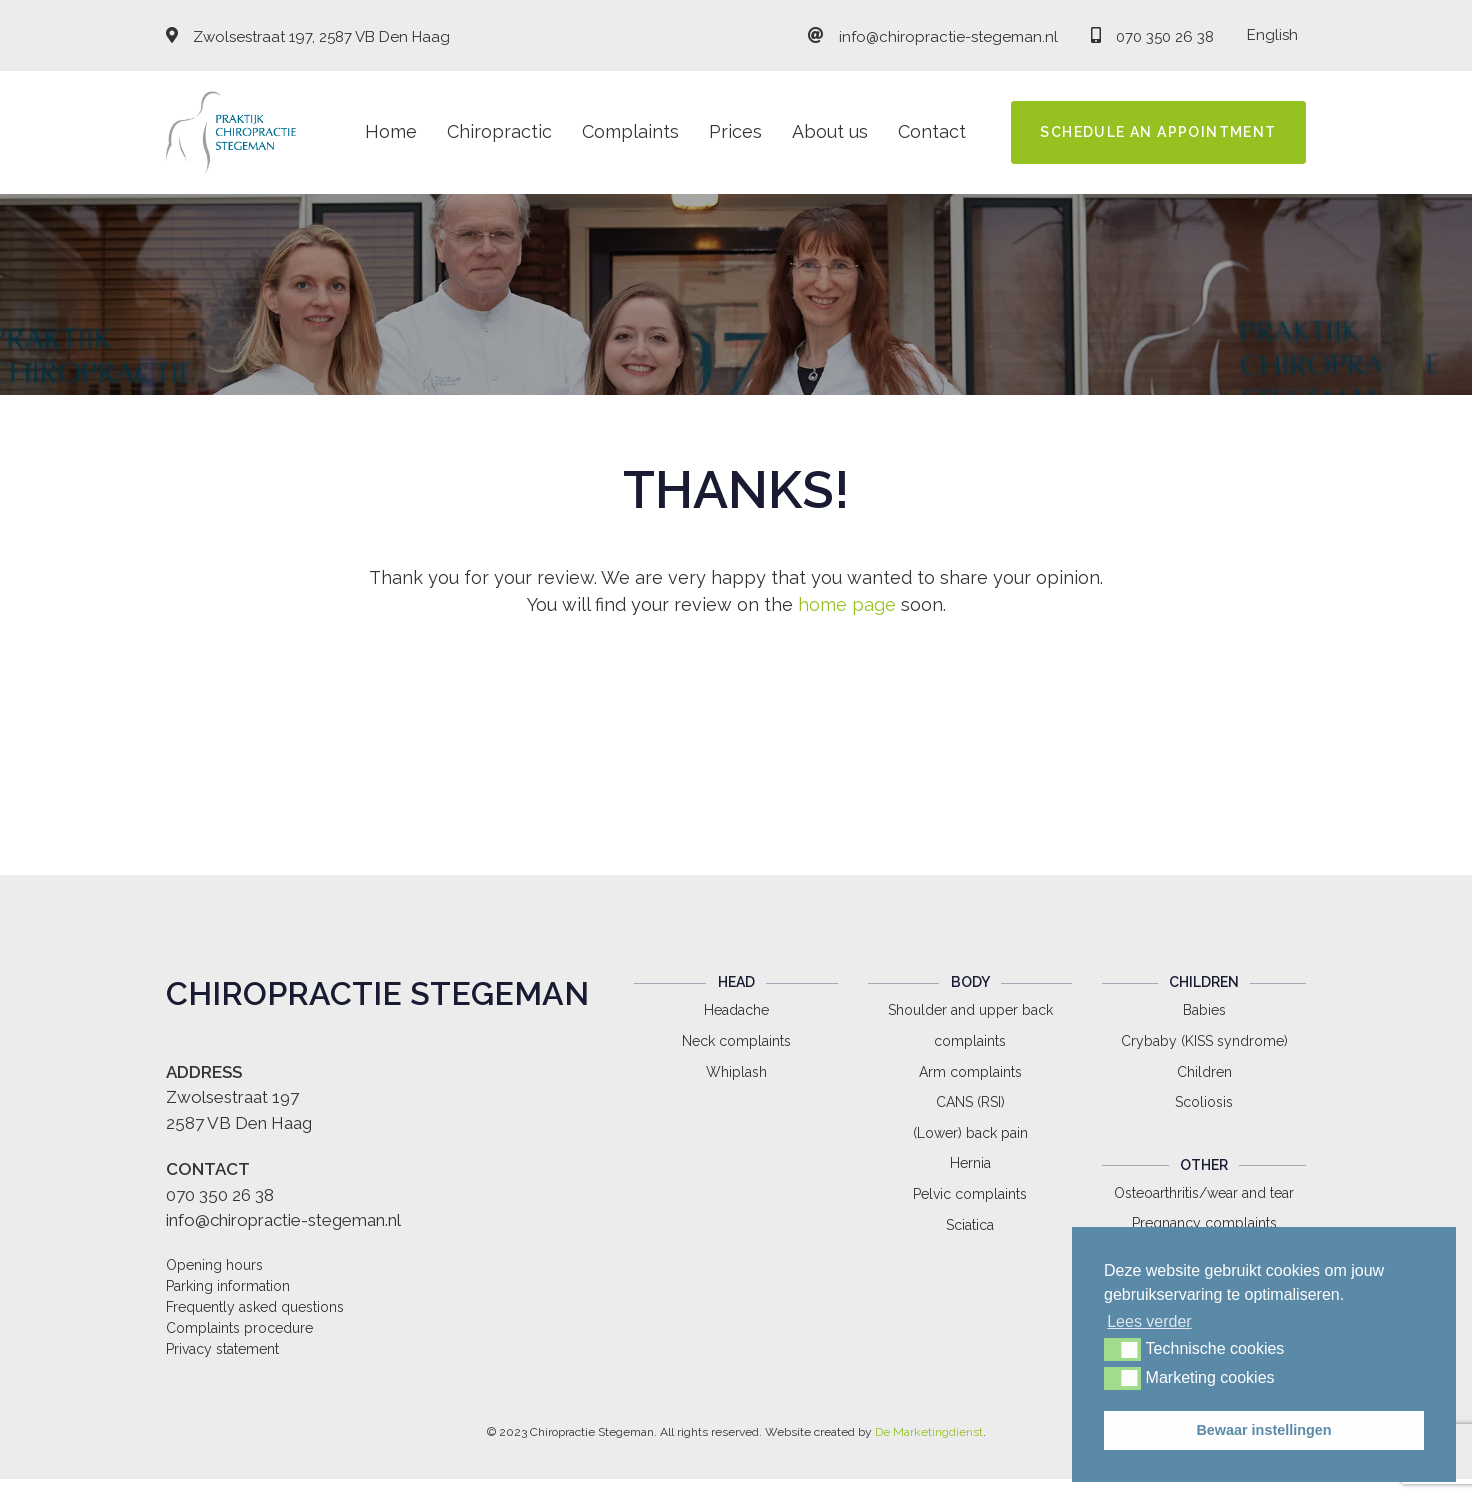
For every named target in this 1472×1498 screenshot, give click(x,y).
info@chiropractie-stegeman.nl (948, 37)
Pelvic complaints (970, 1194)
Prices (735, 131)
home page (847, 604)
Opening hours (214, 1265)
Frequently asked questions (255, 1307)
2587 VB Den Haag (239, 1123)
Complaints (630, 131)
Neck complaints (736, 1041)
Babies (1204, 1010)
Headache (736, 1010)
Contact (932, 131)
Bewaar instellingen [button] (1263, 1430)
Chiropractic (499, 131)
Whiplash (736, 1072)
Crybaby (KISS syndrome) (1204, 1041)
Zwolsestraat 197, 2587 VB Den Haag (321, 37)
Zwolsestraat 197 (232, 1097)
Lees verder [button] (1149, 1321)
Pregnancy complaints (1204, 1223)
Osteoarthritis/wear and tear (1204, 1193)
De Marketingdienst (929, 1432)
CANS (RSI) (970, 1102)
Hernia (970, 1163)
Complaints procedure (239, 1328)
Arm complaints (970, 1072)
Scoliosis (1204, 1102)
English (1272, 35)
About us (830, 131)
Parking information (228, 1286)
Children (1204, 1072)
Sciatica (970, 1225)
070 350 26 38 (1165, 37)
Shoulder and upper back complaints (970, 1025)
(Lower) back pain (970, 1133)
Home (391, 131)
